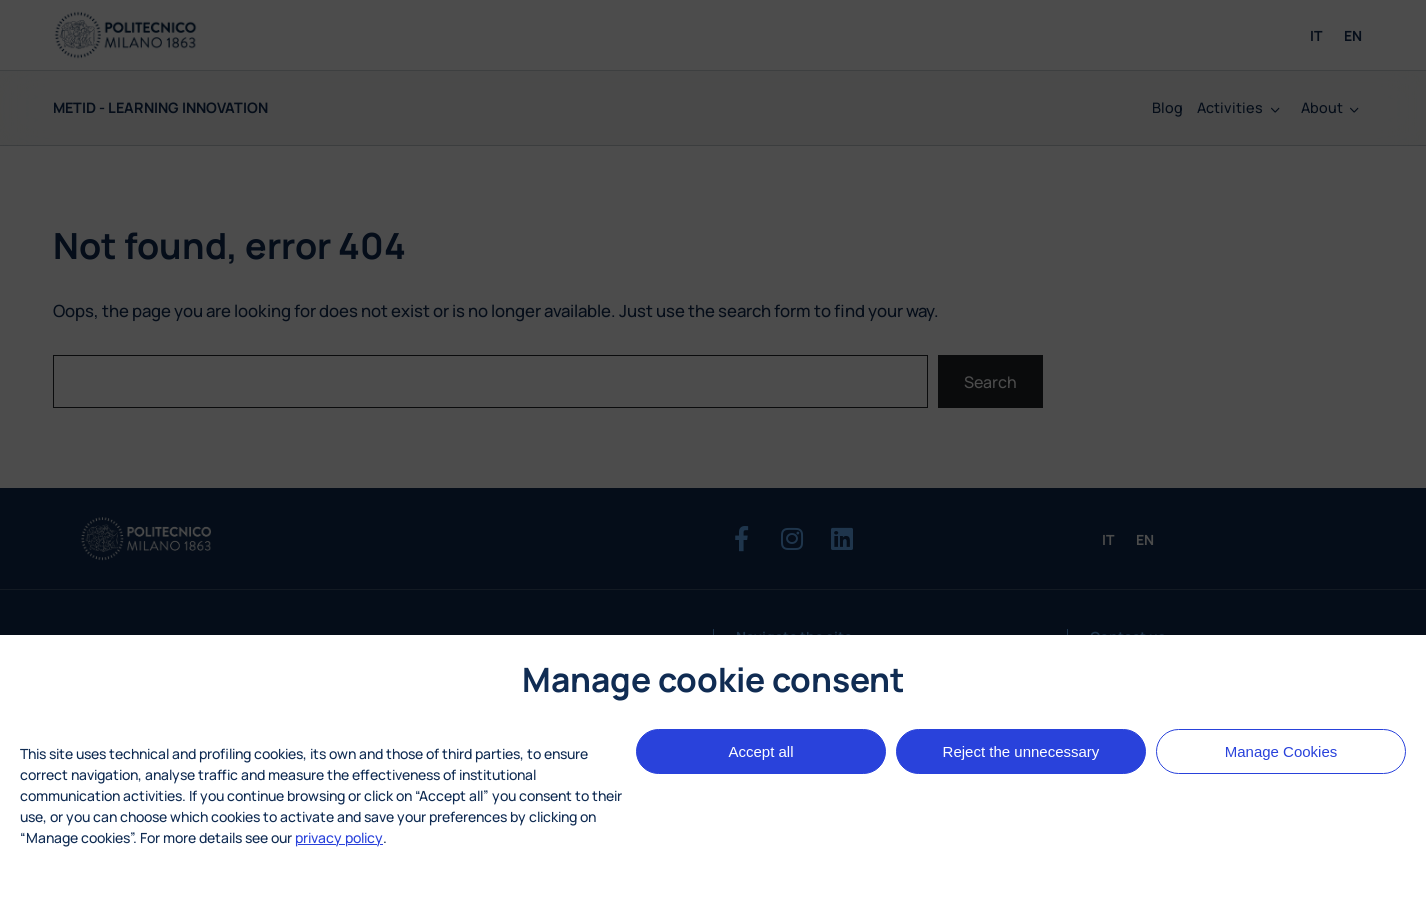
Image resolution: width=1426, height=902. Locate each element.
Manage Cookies (1281, 751)
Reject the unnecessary (1021, 751)
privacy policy (339, 837)
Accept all (760, 751)
